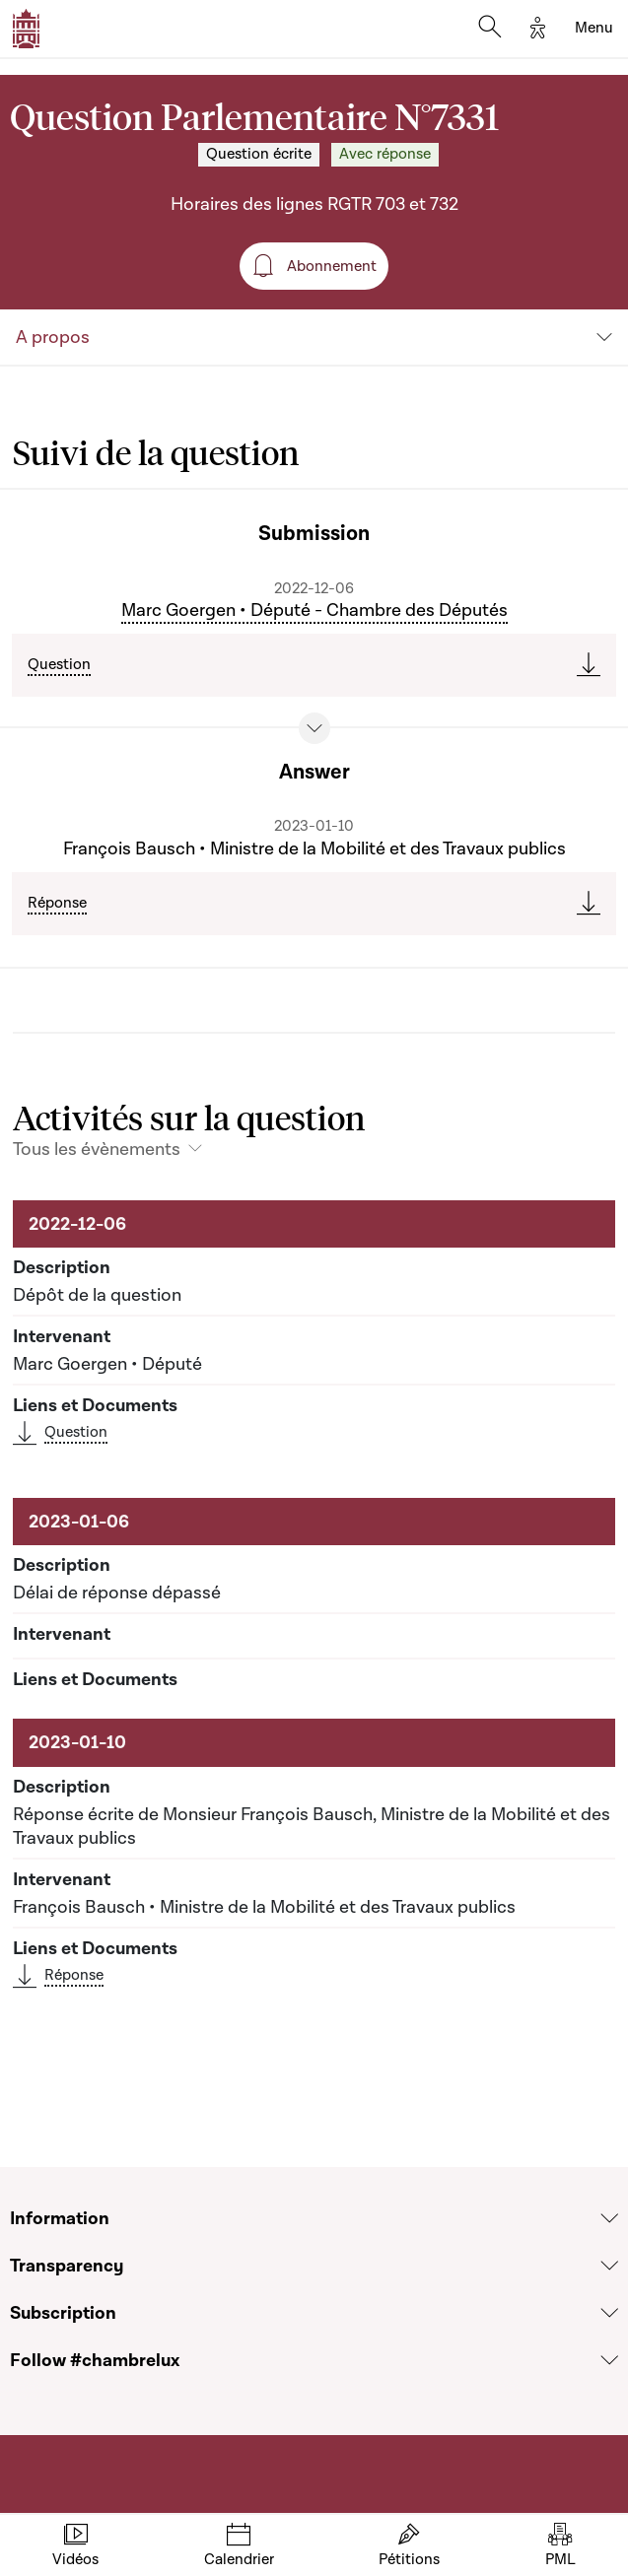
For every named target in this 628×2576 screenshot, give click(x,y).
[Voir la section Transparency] (609, 2266)
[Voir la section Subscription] (609, 2313)
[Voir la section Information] (609, 2218)
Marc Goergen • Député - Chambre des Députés (314, 610)
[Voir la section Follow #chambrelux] (609, 2360)
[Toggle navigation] (594, 28)
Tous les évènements (96, 1149)
